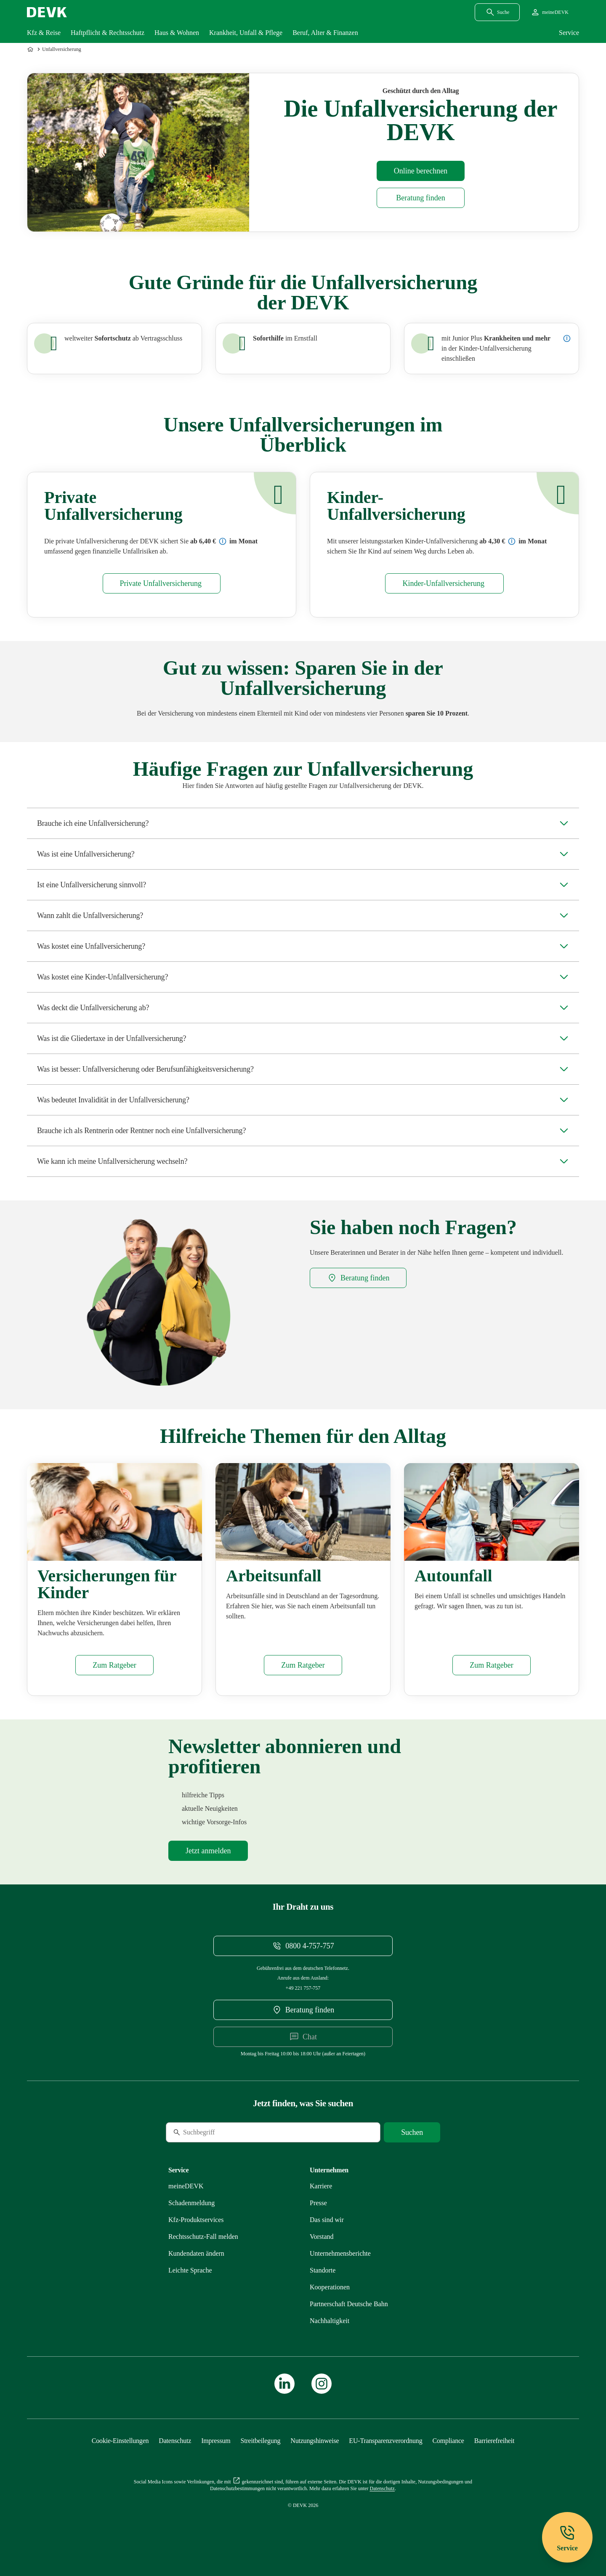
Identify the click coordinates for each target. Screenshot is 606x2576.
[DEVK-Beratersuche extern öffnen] (421, 198)
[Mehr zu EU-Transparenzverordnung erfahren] (385, 2440)
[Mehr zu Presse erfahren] (318, 2202)
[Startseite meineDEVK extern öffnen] (549, 12)
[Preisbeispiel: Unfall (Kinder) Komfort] (512, 541)
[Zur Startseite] (31, 49)
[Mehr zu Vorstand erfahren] (322, 2236)
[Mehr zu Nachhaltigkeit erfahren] (329, 2320)
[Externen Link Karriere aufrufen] (321, 2186)
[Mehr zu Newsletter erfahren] (208, 1851)
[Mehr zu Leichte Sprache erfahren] (190, 2270)
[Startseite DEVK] (47, 12)
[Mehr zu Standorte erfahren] (322, 2270)
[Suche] (223, 2132)
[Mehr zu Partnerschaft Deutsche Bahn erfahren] (349, 2303)
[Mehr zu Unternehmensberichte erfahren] (340, 2253)
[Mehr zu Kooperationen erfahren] (330, 2287)
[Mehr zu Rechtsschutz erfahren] (203, 2236)
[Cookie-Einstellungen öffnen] (120, 2440)
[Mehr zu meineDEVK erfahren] (186, 2186)
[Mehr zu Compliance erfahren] (448, 2440)
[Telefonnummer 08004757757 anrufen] (303, 1946)
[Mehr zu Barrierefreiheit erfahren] (494, 2440)
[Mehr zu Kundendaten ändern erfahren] (196, 2253)
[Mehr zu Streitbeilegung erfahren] (261, 2440)
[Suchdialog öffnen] (497, 12)
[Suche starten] (412, 2132)
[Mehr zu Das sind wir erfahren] (327, 2219)
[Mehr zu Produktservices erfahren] (196, 2219)
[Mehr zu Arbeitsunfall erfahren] (303, 1665)
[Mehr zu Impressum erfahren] (215, 2440)
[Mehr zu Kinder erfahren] (444, 583)
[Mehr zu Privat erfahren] (162, 583)
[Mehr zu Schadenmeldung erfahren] (191, 2202)
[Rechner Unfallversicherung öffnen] (421, 171)
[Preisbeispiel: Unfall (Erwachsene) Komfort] (223, 541)
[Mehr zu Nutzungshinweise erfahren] (314, 2440)
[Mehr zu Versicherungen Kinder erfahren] (114, 1665)
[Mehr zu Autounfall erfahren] (491, 1665)
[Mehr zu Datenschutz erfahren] (175, 2440)
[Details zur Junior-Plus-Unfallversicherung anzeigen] (567, 338)
